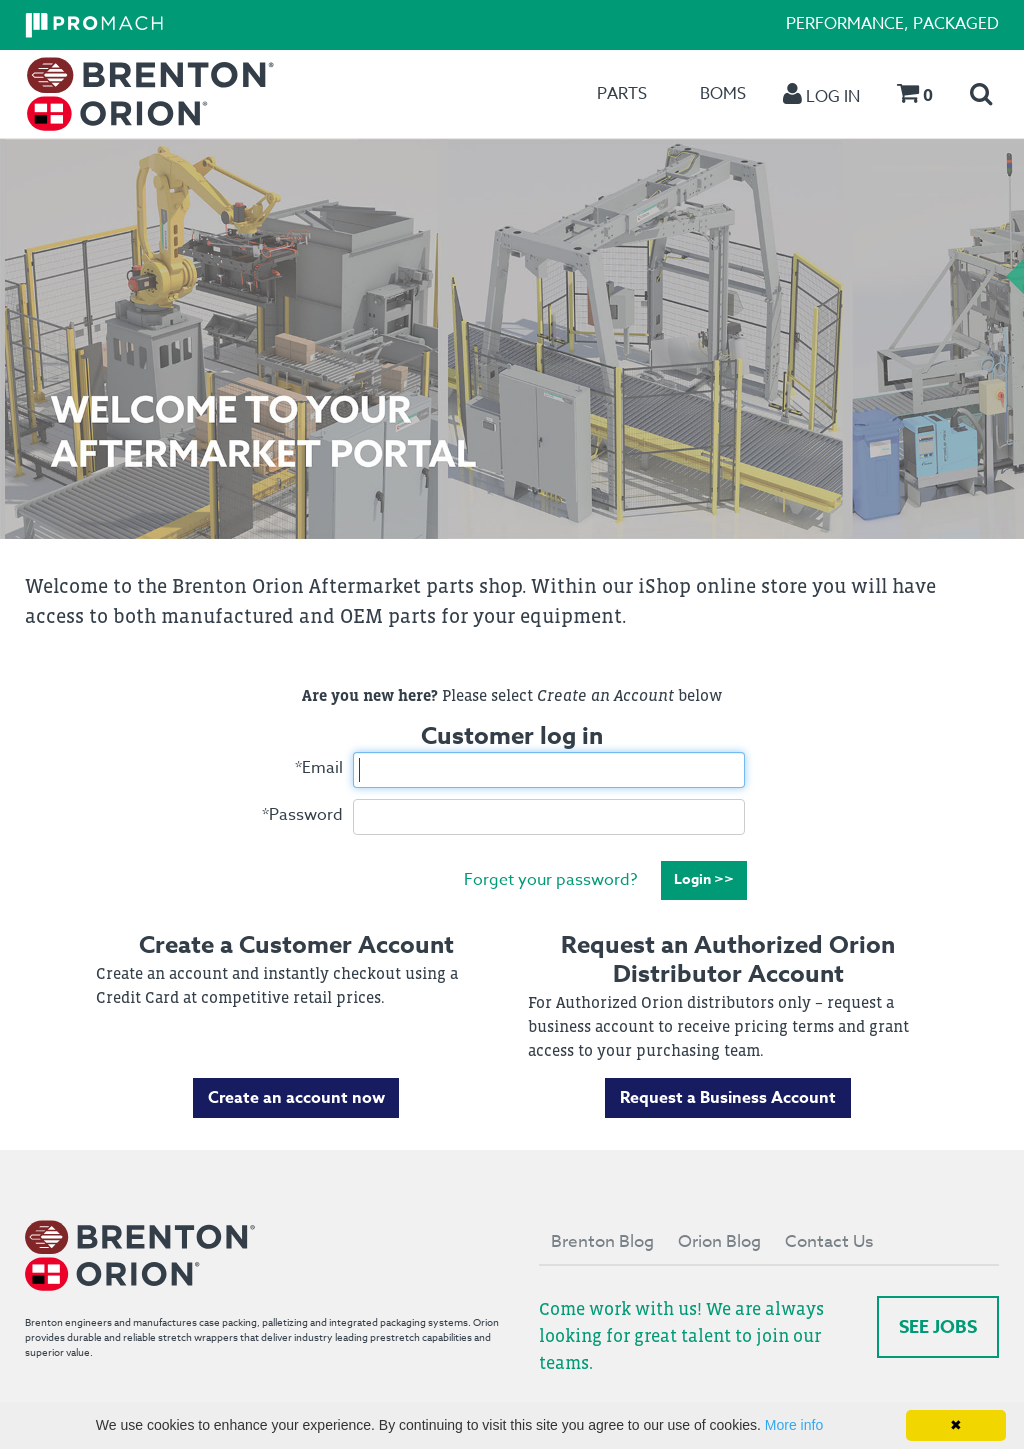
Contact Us (829, 1241)
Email (319, 768)
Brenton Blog (602, 1241)
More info (794, 1425)
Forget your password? (550, 879)
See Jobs (938, 1327)
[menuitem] (150, 94)
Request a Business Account (728, 1098)
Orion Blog (719, 1241)
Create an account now (296, 1098)
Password (302, 815)
